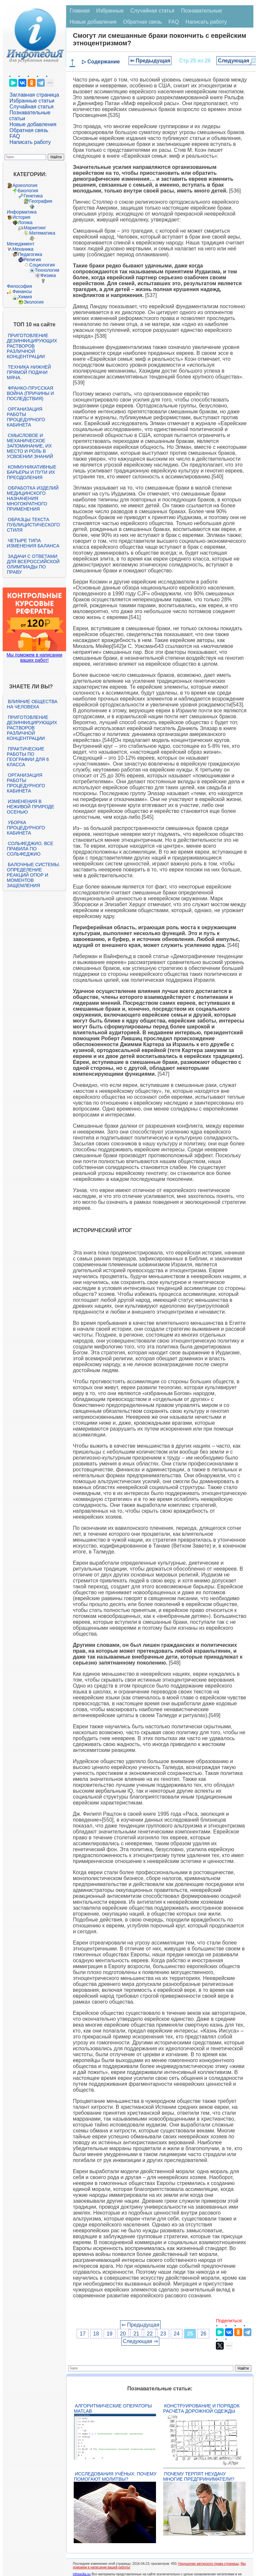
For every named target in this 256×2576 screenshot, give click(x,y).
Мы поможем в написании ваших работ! (34, 657)
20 (123, 2333)
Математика (42, 233)
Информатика (22, 212)
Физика (48, 275)
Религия (32, 259)
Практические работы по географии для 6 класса (28, 756)
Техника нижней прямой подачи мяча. (29, 372)
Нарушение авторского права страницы (208, 2563)
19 (110, 2333)
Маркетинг (35, 227)
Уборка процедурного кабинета (26, 828)
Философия (19, 286)
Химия (25, 296)
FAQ (15, 136)
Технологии (47, 270)
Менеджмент (21, 243)
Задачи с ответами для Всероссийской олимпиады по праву (33, 564)
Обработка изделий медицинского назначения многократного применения (33, 498)
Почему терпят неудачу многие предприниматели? (198, 2476)
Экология (33, 302)
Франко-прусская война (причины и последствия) (30, 393)
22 (150, 2333)
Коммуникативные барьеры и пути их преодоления (31, 472)
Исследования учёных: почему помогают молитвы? (115, 2476)
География (40, 201)
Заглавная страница (34, 95)
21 (136, 2333)
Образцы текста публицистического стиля (33, 525)
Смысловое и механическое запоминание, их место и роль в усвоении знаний (30, 446)
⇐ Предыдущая (150, 60)
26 (203, 2333)
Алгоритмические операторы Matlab (113, 2408)
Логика (25, 222)
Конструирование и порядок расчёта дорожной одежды (201, 2408)
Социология (42, 264)
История (21, 217)
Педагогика (30, 254)
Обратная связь (29, 130)
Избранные (110, 10)
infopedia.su (81, 2574)
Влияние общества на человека (32, 704)
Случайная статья (32, 106)
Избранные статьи (32, 101)
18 (96, 2333)
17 (83, 2333)
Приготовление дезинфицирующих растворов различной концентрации (32, 346)
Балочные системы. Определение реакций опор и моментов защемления (33, 875)
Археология (25, 185)
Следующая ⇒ (140, 2341)
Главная (79, 10)
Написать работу (30, 142)
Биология (28, 190)
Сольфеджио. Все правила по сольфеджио (30, 849)
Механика (23, 249)
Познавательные (201, 10)
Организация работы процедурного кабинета (26, 416)
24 (177, 2333)
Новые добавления (33, 124)
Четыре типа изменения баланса (33, 543)
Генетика (33, 195)
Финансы (22, 291)
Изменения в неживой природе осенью (30, 807)
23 (163, 2333)
